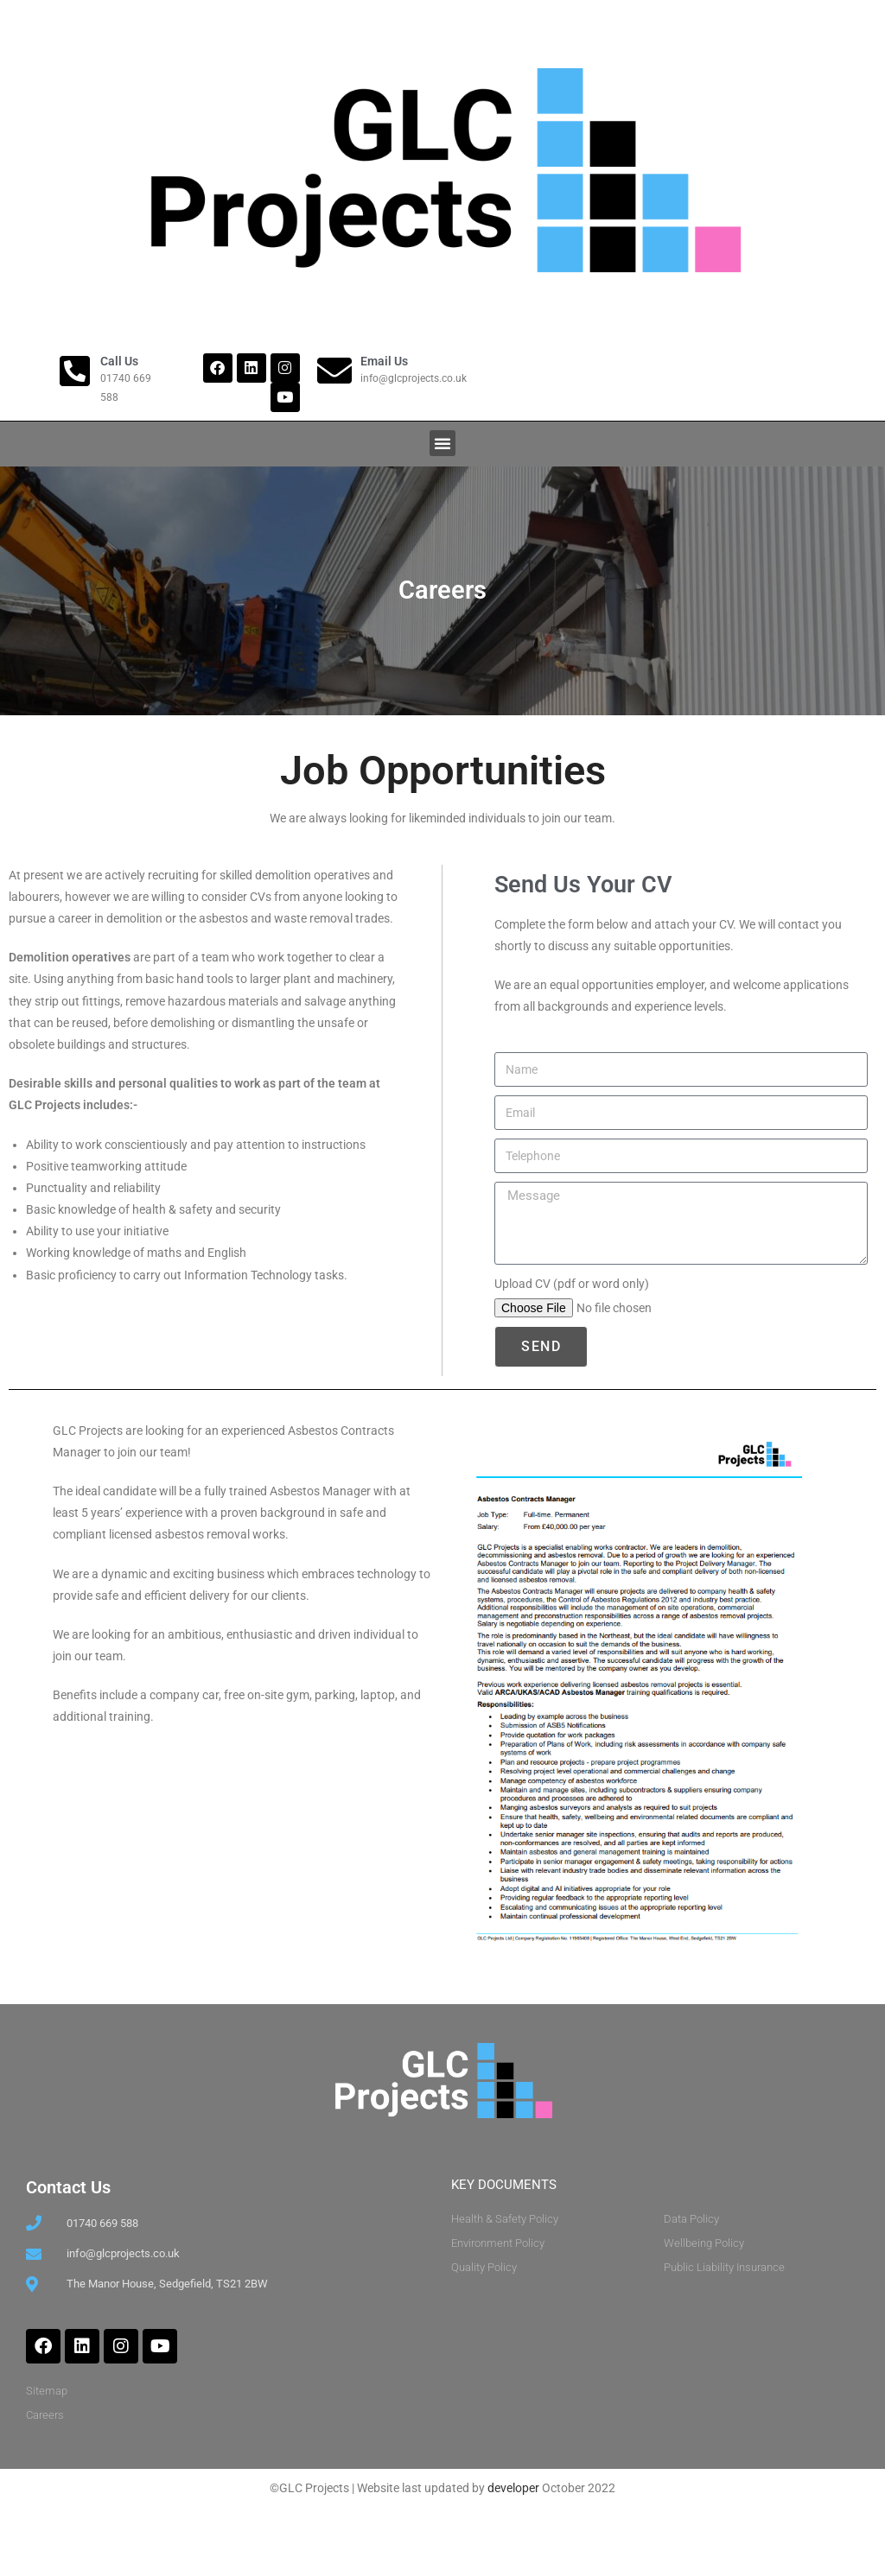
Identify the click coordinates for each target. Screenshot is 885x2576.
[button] (442, 443)
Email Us (384, 361)
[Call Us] (74, 370)
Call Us (119, 361)
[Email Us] (334, 370)
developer (513, 2539)
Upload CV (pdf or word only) (571, 1335)
